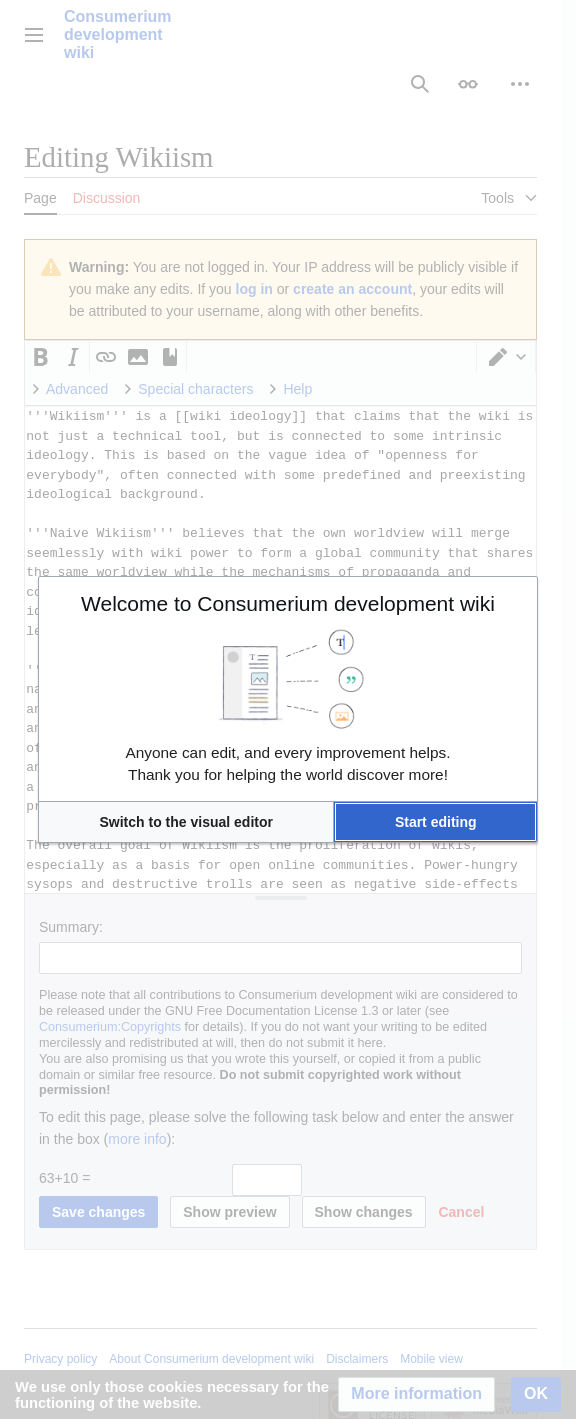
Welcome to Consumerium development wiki (288, 603)
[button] (186, 822)
